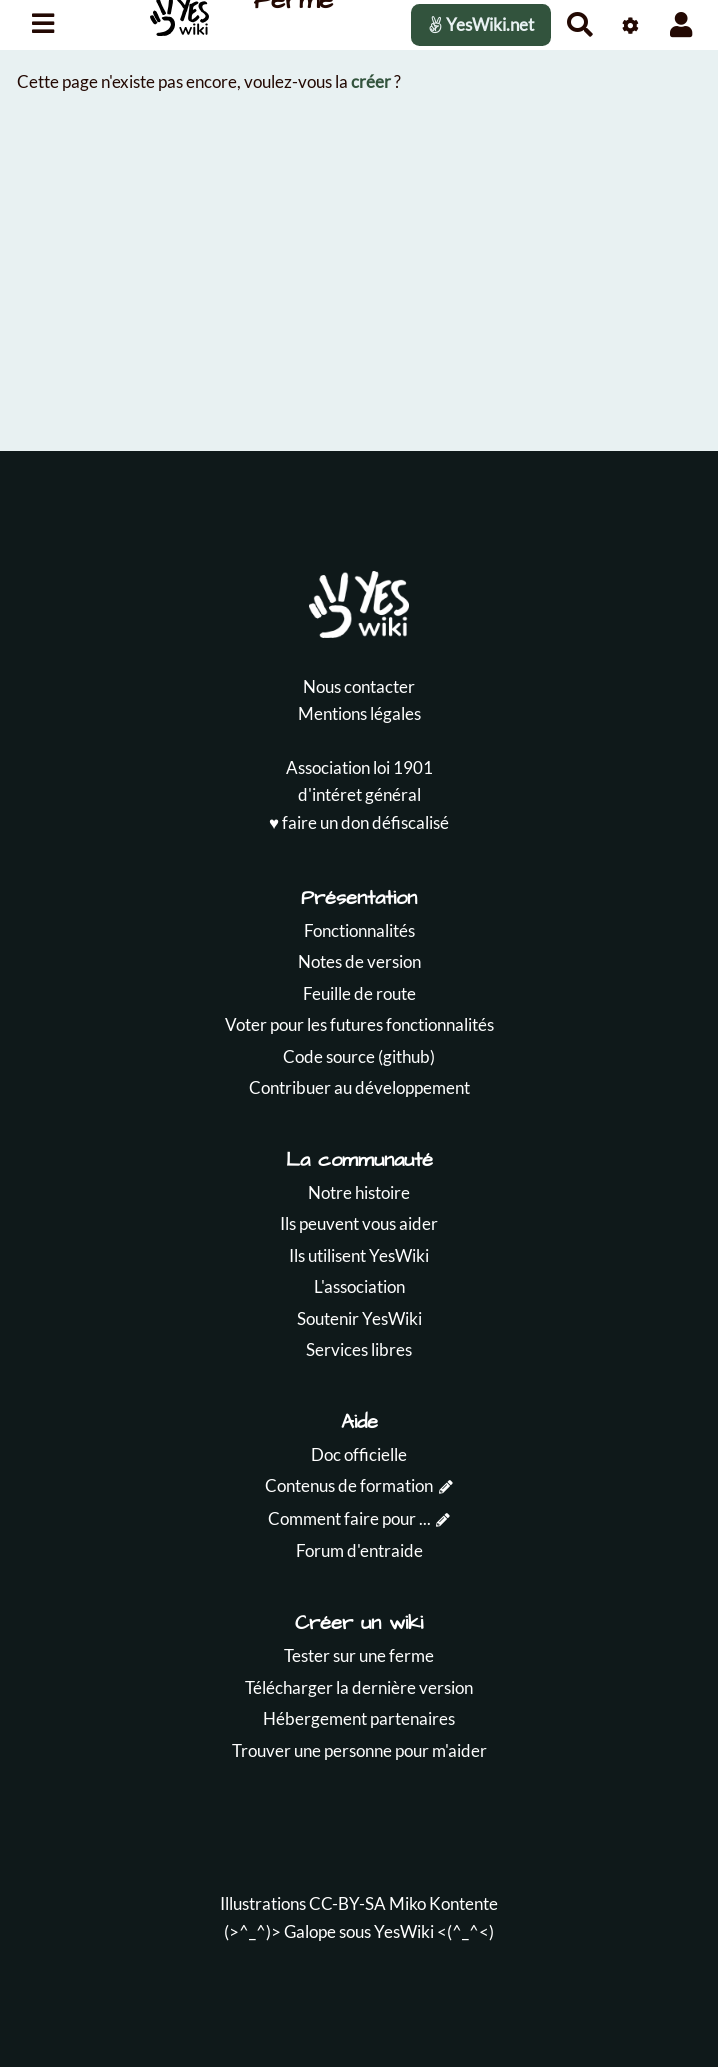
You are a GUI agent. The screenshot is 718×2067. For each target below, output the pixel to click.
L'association (359, 1286)
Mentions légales (359, 713)
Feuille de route (359, 993)
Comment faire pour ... (349, 1518)
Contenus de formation (349, 1485)
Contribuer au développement (359, 1087)
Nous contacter (359, 686)
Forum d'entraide (359, 1550)
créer (371, 81)
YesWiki (404, 1931)
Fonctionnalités (359, 930)
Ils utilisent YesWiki (359, 1255)
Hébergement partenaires (359, 1718)
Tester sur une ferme (359, 1655)
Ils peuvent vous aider (359, 1223)
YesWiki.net (481, 24)
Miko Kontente (443, 1903)
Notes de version (359, 961)
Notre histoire (359, 1192)
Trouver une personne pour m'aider (359, 1750)
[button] (681, 24)
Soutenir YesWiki (359, 1318)
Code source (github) (359, 1056)
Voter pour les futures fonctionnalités (359, 1024)
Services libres (359, 1349)
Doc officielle (359, 1454)
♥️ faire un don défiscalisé (359, 822)
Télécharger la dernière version (359, 1687)
